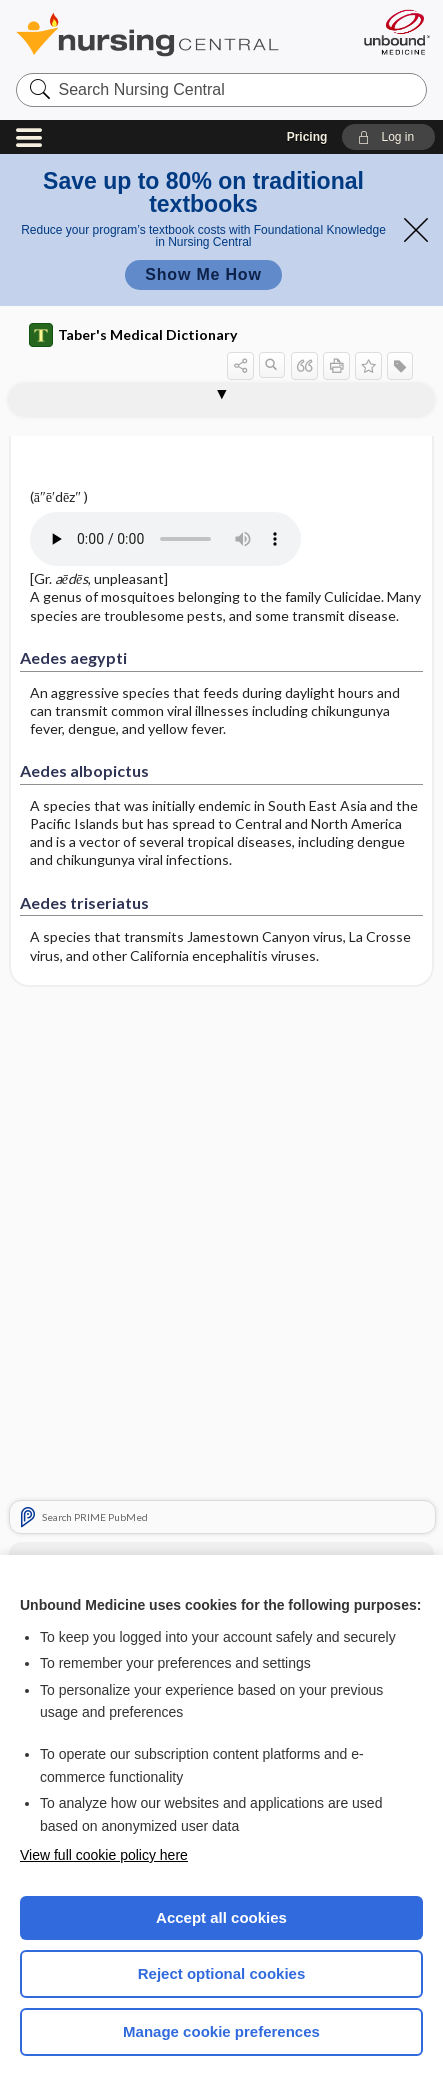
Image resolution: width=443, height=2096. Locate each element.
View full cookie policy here (104, 1855)
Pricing (307, 137)
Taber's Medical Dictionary (133, 335)
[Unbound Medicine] (396, 32)
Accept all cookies (221, 1917)
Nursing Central (173, 34)
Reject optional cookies (222, 1973)
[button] (388, 137)
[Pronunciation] (180, 539)
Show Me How (203, 274)
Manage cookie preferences (221, 2031)
